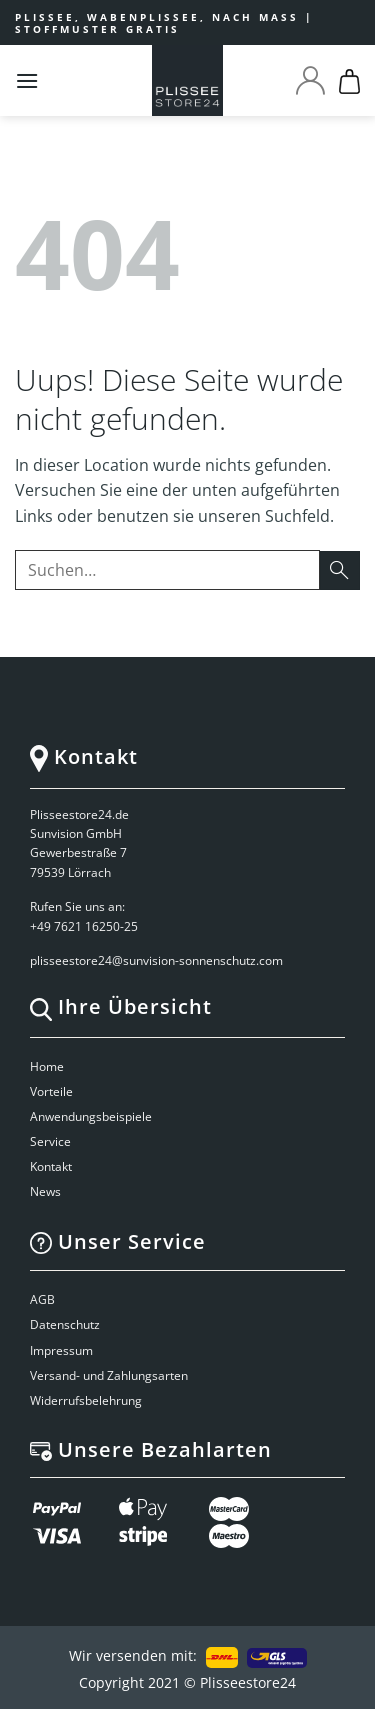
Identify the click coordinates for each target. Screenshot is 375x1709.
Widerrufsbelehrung (86, 1400)
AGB (42, 1299)
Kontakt (51, 1166)
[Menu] (27, 80)
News (45, 1191)
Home (47, 1066)
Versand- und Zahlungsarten (109, 1375)
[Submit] (340, 570)
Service (50, 1141)
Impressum (61, 1350)
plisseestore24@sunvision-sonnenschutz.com (158, 960)
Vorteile (51, 1091)
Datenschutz (65, 1324)
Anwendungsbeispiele (91, 1116)
